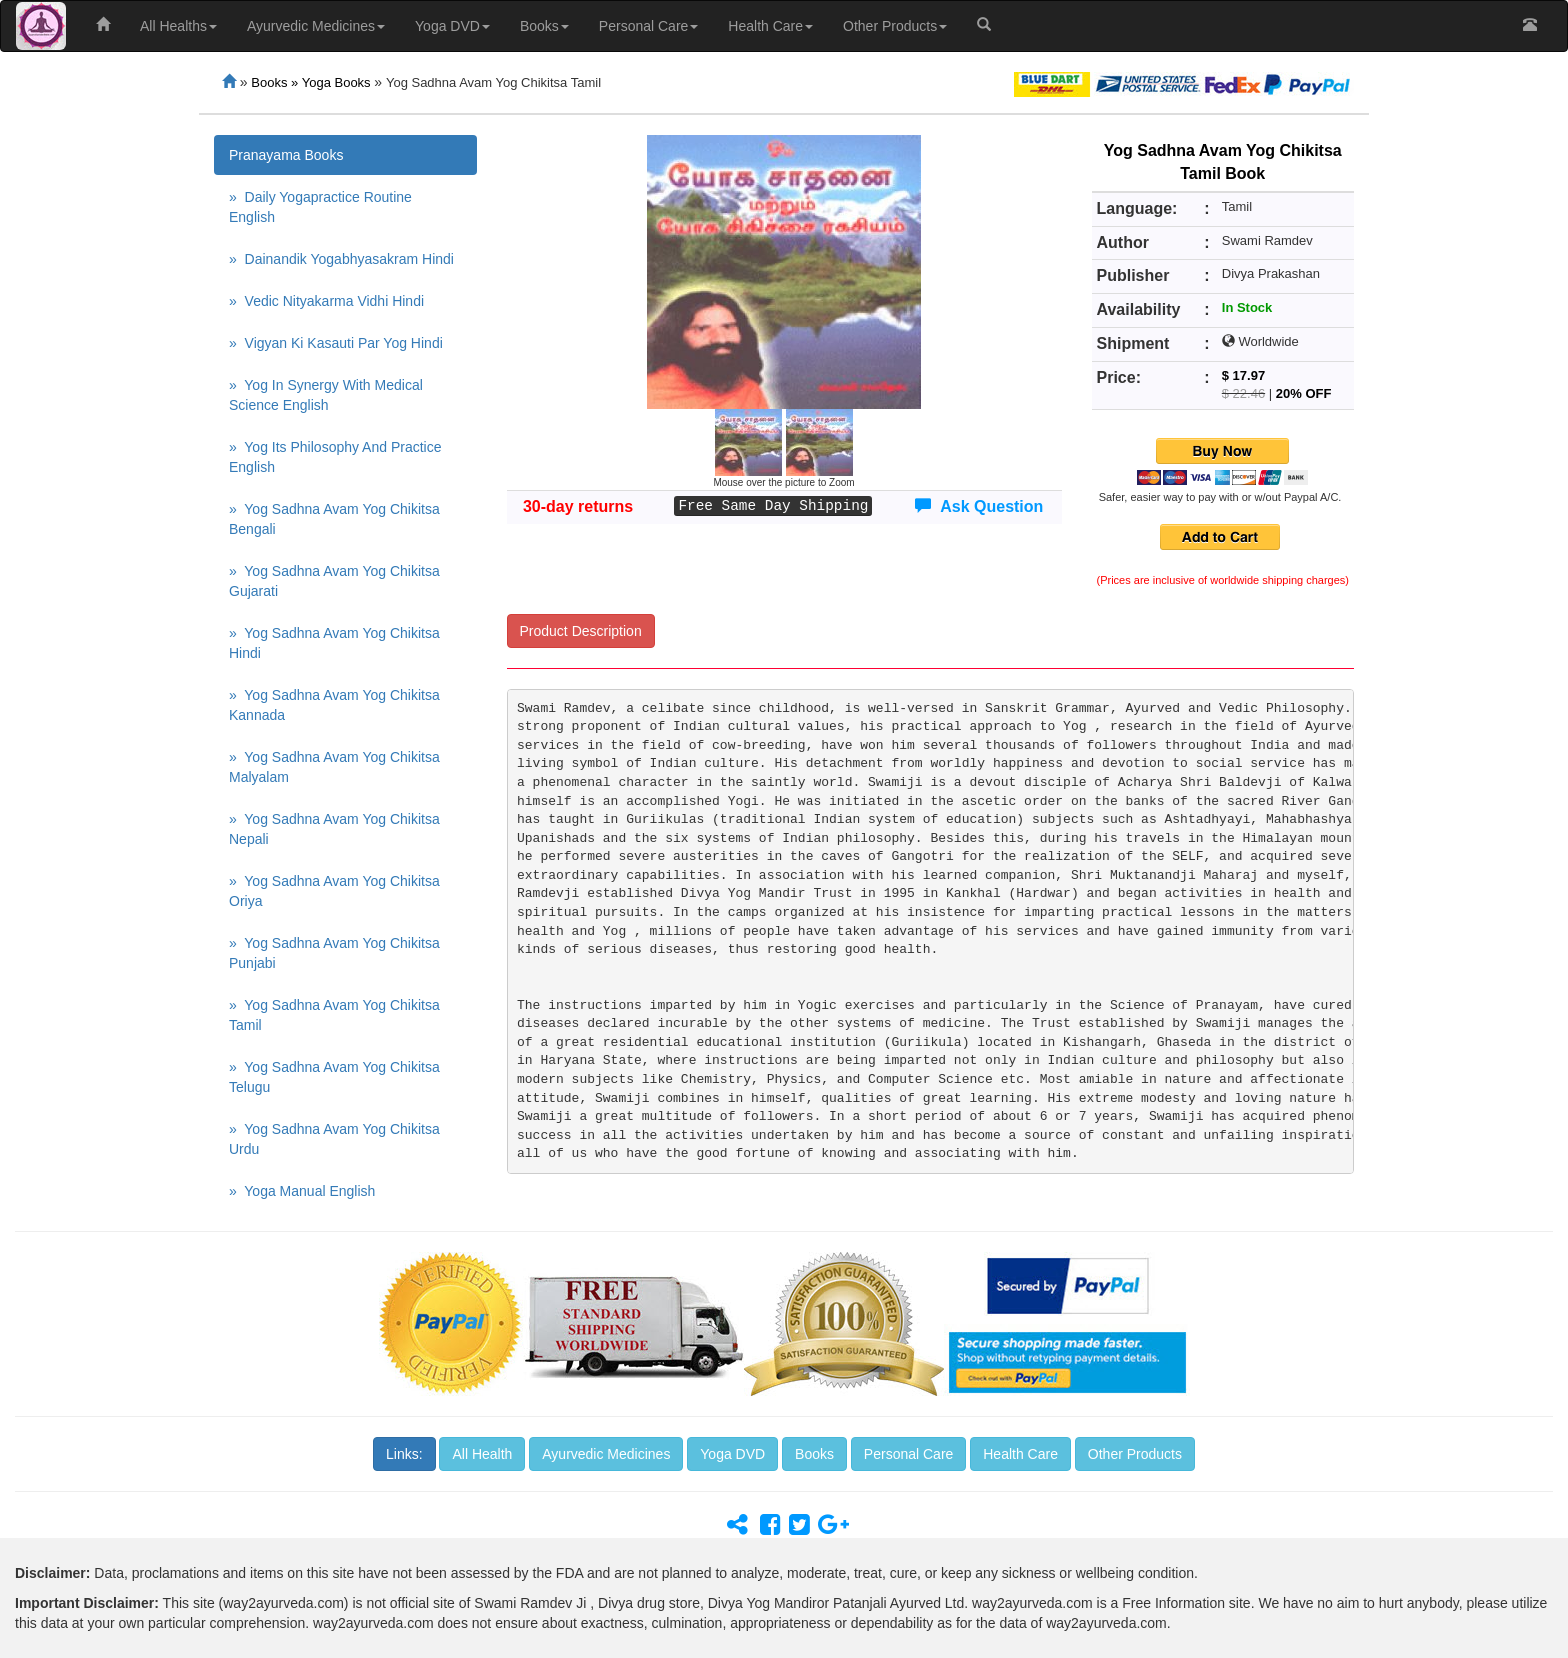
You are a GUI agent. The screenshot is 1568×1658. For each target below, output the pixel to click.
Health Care (770, 26)
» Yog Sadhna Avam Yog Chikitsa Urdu (334, 1139)
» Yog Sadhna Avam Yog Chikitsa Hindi (334, 643)
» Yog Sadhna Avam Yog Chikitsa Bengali (334, 519)
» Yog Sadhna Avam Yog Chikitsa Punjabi (334, 953)
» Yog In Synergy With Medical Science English (326, 395)
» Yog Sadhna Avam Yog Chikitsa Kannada (334, 705)
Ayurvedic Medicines (316, 26)
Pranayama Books (286, 155)
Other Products (895, 26)
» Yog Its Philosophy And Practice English (335, 457)
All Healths (178, 26)
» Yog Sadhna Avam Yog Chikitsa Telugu (334, 1077)
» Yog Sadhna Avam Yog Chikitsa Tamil (334, 1015)
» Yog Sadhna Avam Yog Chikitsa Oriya (334, 891)
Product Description (581, 631)
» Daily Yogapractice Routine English (320, 207)
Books (544, 26)
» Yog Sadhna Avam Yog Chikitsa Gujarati (334, 581)
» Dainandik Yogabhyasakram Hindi (341, 259)
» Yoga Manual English (302, 1191)
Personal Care (649, 26)
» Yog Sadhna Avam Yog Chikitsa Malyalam (334, 767)
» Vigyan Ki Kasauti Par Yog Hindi (336, 343)
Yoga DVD (452, 26)
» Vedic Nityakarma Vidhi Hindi (326, 301)
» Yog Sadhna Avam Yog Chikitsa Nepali (334, 829)
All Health (482, 1454)
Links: (404, 1454)
